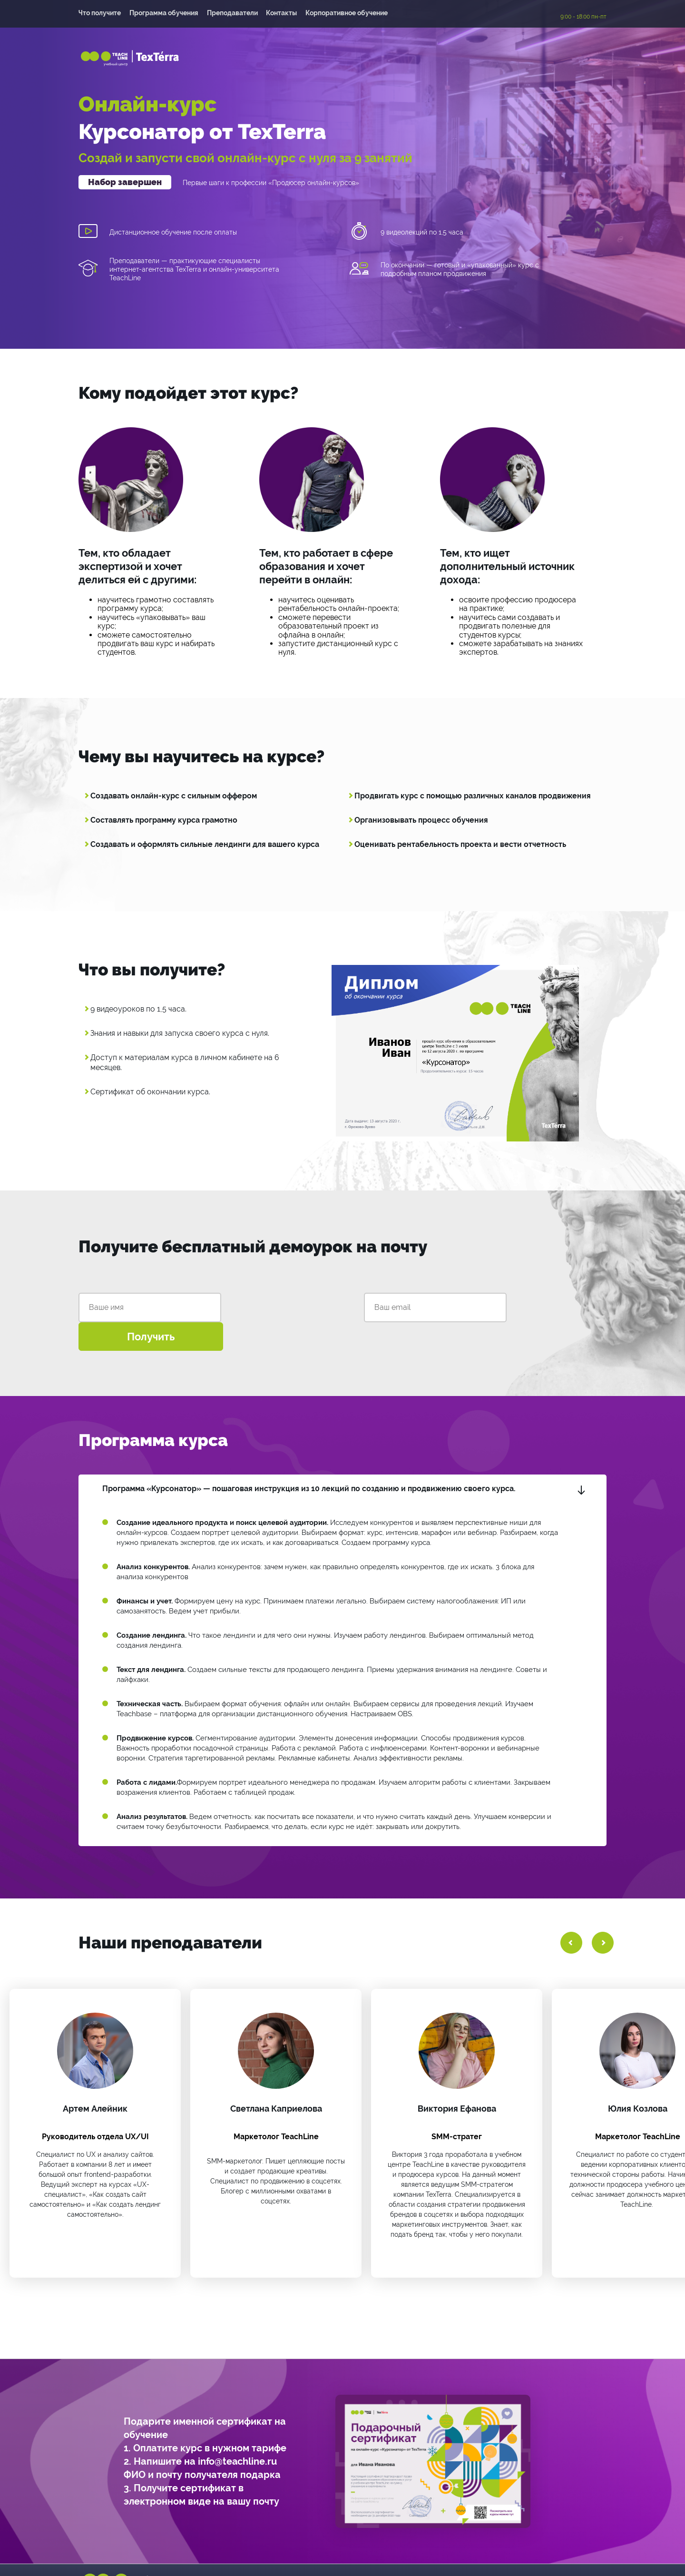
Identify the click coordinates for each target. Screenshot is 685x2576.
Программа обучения (164, 14)
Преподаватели (234, 14)
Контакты (284, 14)
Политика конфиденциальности (540, 2553)
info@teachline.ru (412, 2553)
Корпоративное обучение (351, 14)
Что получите (99, 14)
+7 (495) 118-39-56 (315, 2553)
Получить (452, 1302)
